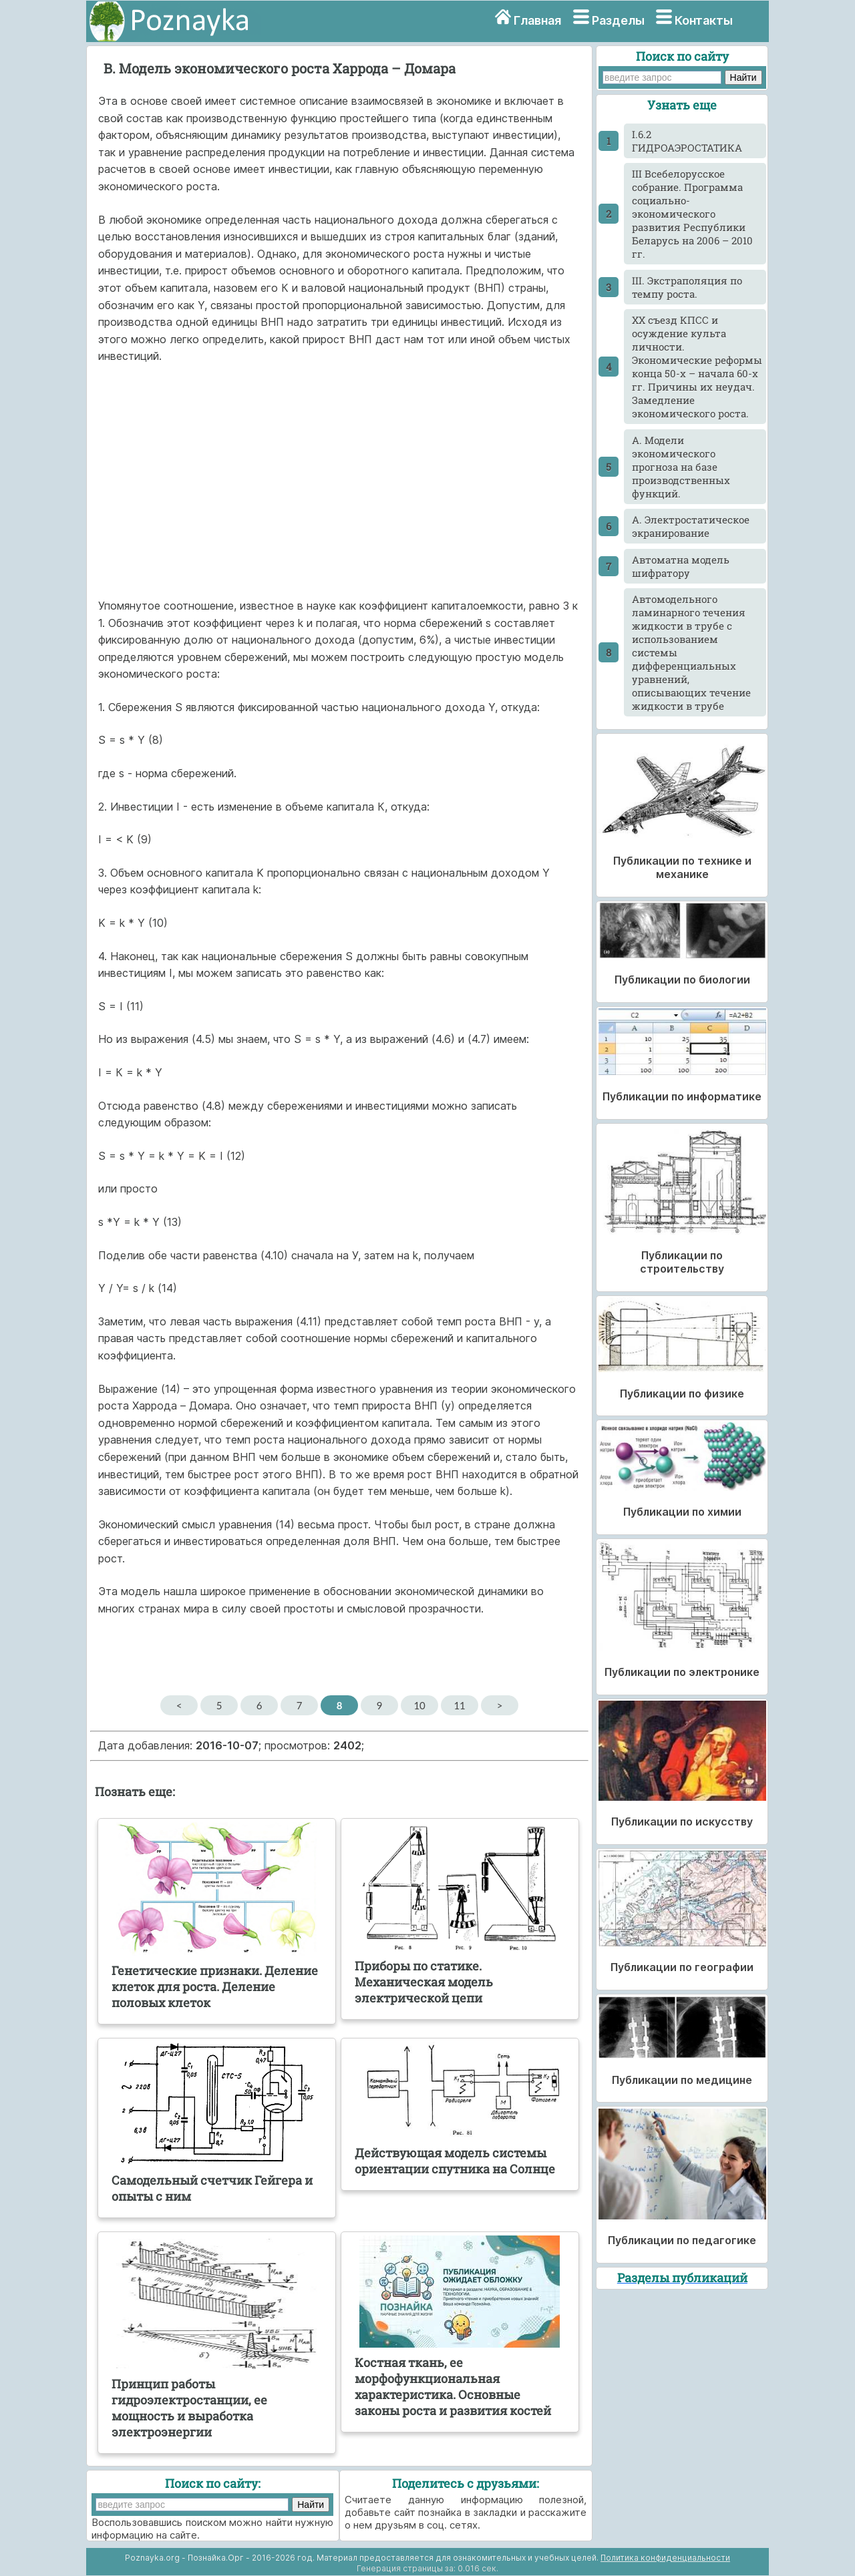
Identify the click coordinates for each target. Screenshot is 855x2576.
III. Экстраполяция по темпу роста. (687, 287)
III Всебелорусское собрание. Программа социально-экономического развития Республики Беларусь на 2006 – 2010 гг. (692, 213)
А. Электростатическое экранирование (690, 526)
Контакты (704, 20)
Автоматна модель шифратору (680, 566)
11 (459, 1705)
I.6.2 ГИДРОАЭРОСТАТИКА (687, 141)
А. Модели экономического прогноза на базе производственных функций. (681, 466)
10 (419, 1705)
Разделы (618, 20)
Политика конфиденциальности (665, 2558)
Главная (537, 20)
